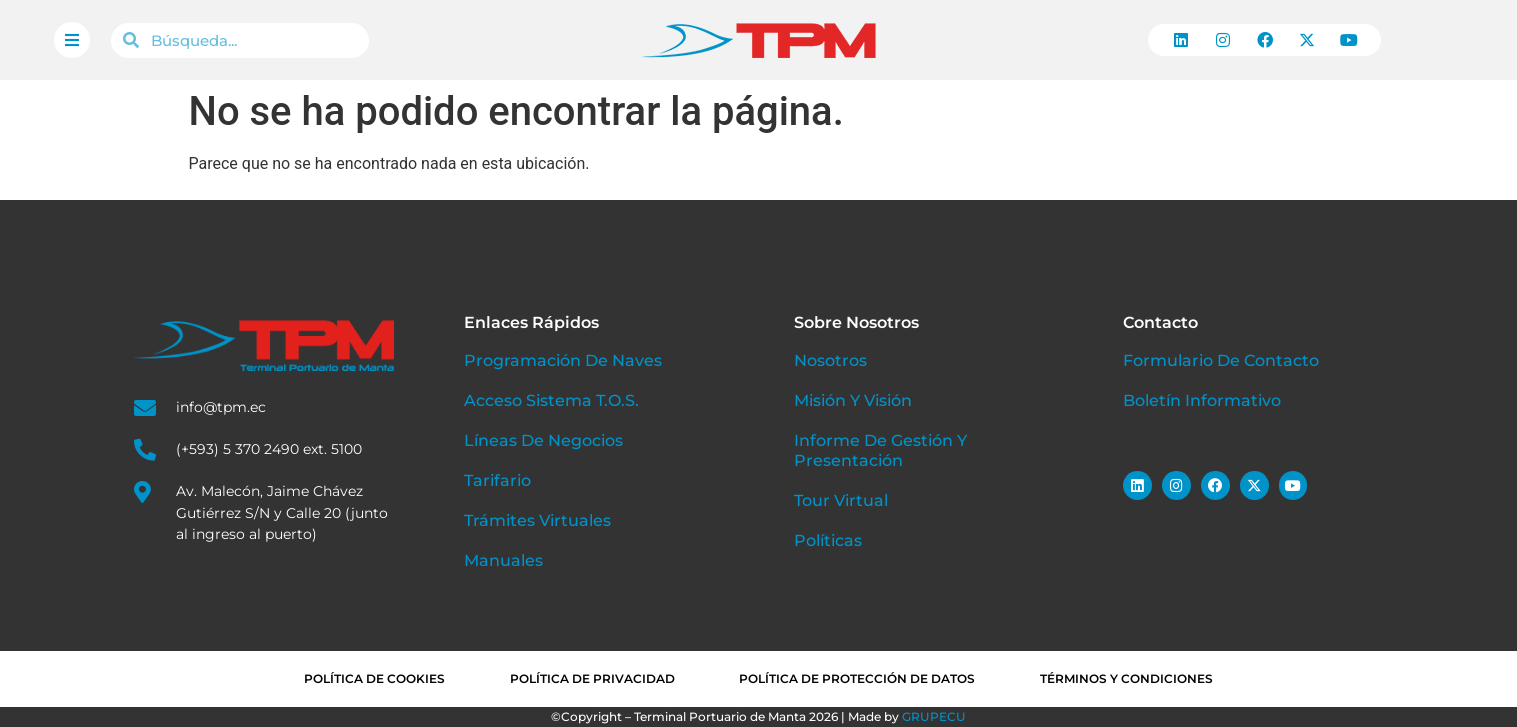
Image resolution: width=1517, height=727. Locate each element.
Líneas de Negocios (543, 440)
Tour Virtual (841, 500)
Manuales (503, 560)
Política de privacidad (592, 678)
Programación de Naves (563, 360)
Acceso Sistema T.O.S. (551, 400)
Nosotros (830, 360)
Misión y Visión (853, 400)
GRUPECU (934, 716)
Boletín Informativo (1202, 400)
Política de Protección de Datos (858, 678)
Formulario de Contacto (1221, 360)
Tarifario (497, 480)
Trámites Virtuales (537, 520)
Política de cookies (374, 678)
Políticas (828, 540)
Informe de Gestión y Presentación (880, 450)
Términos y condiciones (1127, 678)
